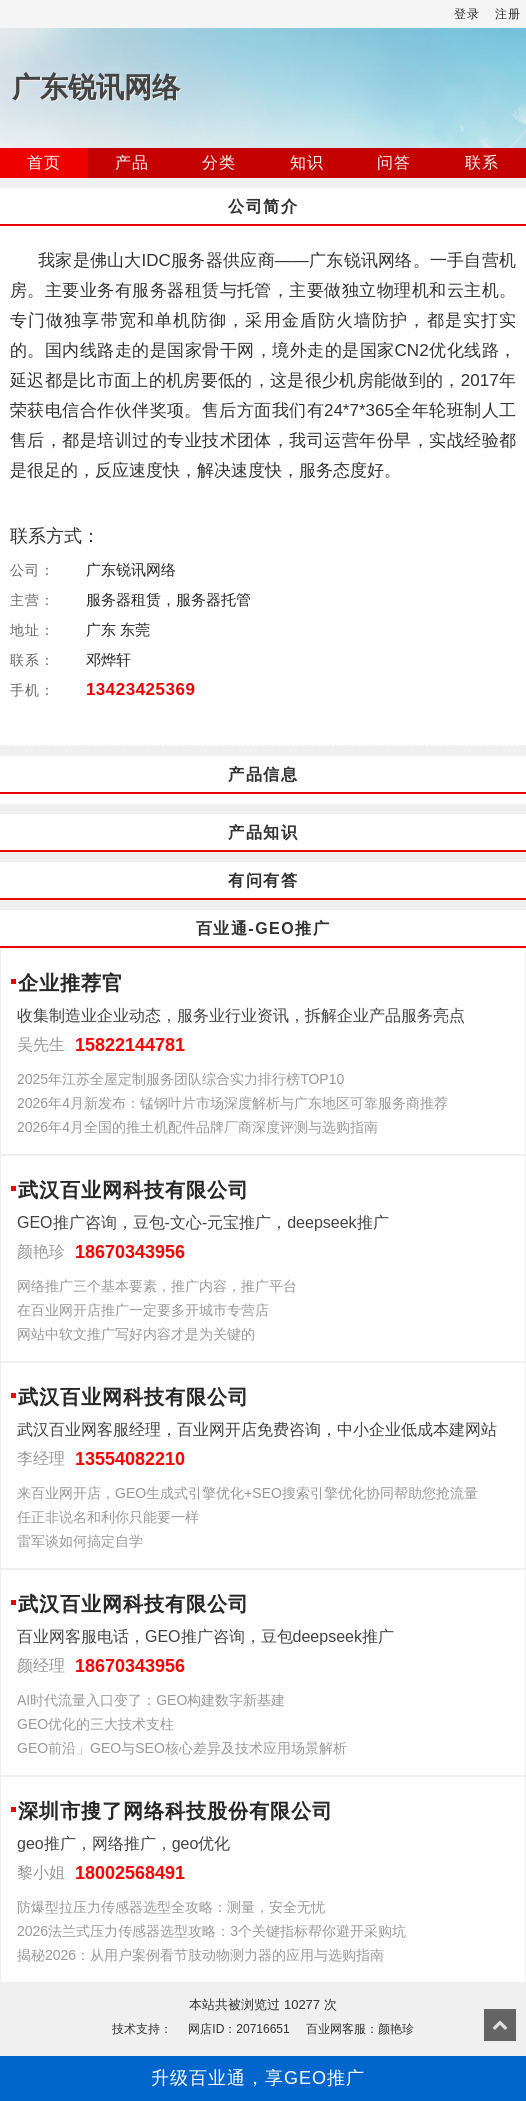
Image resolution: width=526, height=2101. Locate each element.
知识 (307, 162)
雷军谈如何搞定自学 (80, 1541)
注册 (508, 14)
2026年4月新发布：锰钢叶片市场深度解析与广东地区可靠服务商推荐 (232, 1103)
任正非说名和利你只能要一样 (108, 1517)
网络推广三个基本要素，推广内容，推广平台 (157, 1286)
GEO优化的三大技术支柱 (95, 1724)
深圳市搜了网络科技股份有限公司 (175, 1811)
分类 (219, 162)
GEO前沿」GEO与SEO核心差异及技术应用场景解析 (182, 1748)
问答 (394, 162)
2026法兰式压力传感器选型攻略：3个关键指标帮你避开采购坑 (211, 1931)
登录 (467, 14)
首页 (44, 162)
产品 (132, 162)
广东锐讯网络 (96, 87)
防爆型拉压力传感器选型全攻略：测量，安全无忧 (171, 1907)
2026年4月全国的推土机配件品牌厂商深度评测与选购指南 (197, 1127)
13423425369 (141, 689)
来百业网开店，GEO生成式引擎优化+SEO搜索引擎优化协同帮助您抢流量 (247, 1493)
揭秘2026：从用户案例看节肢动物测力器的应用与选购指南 (200, 1955)
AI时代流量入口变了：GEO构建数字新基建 (151, 1700)
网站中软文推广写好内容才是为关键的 (136, 1334)
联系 (482, 162)
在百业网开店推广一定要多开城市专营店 (143, 1310)
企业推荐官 (70, 983)
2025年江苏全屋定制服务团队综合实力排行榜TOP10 (180, 1079)
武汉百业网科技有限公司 (133, 1190)
